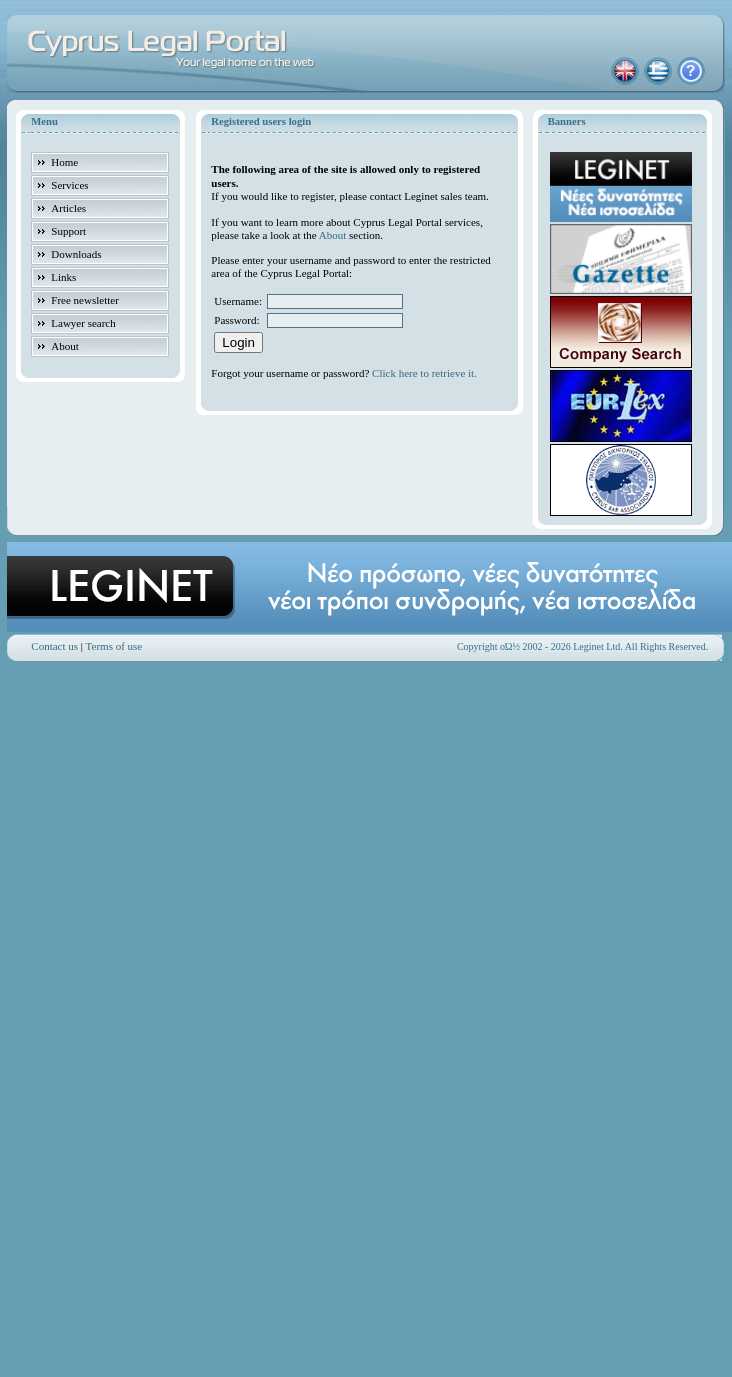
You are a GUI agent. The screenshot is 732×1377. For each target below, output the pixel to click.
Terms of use (114, 646)
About (333, 235)
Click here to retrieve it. (424, 373)
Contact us (54, 646)
